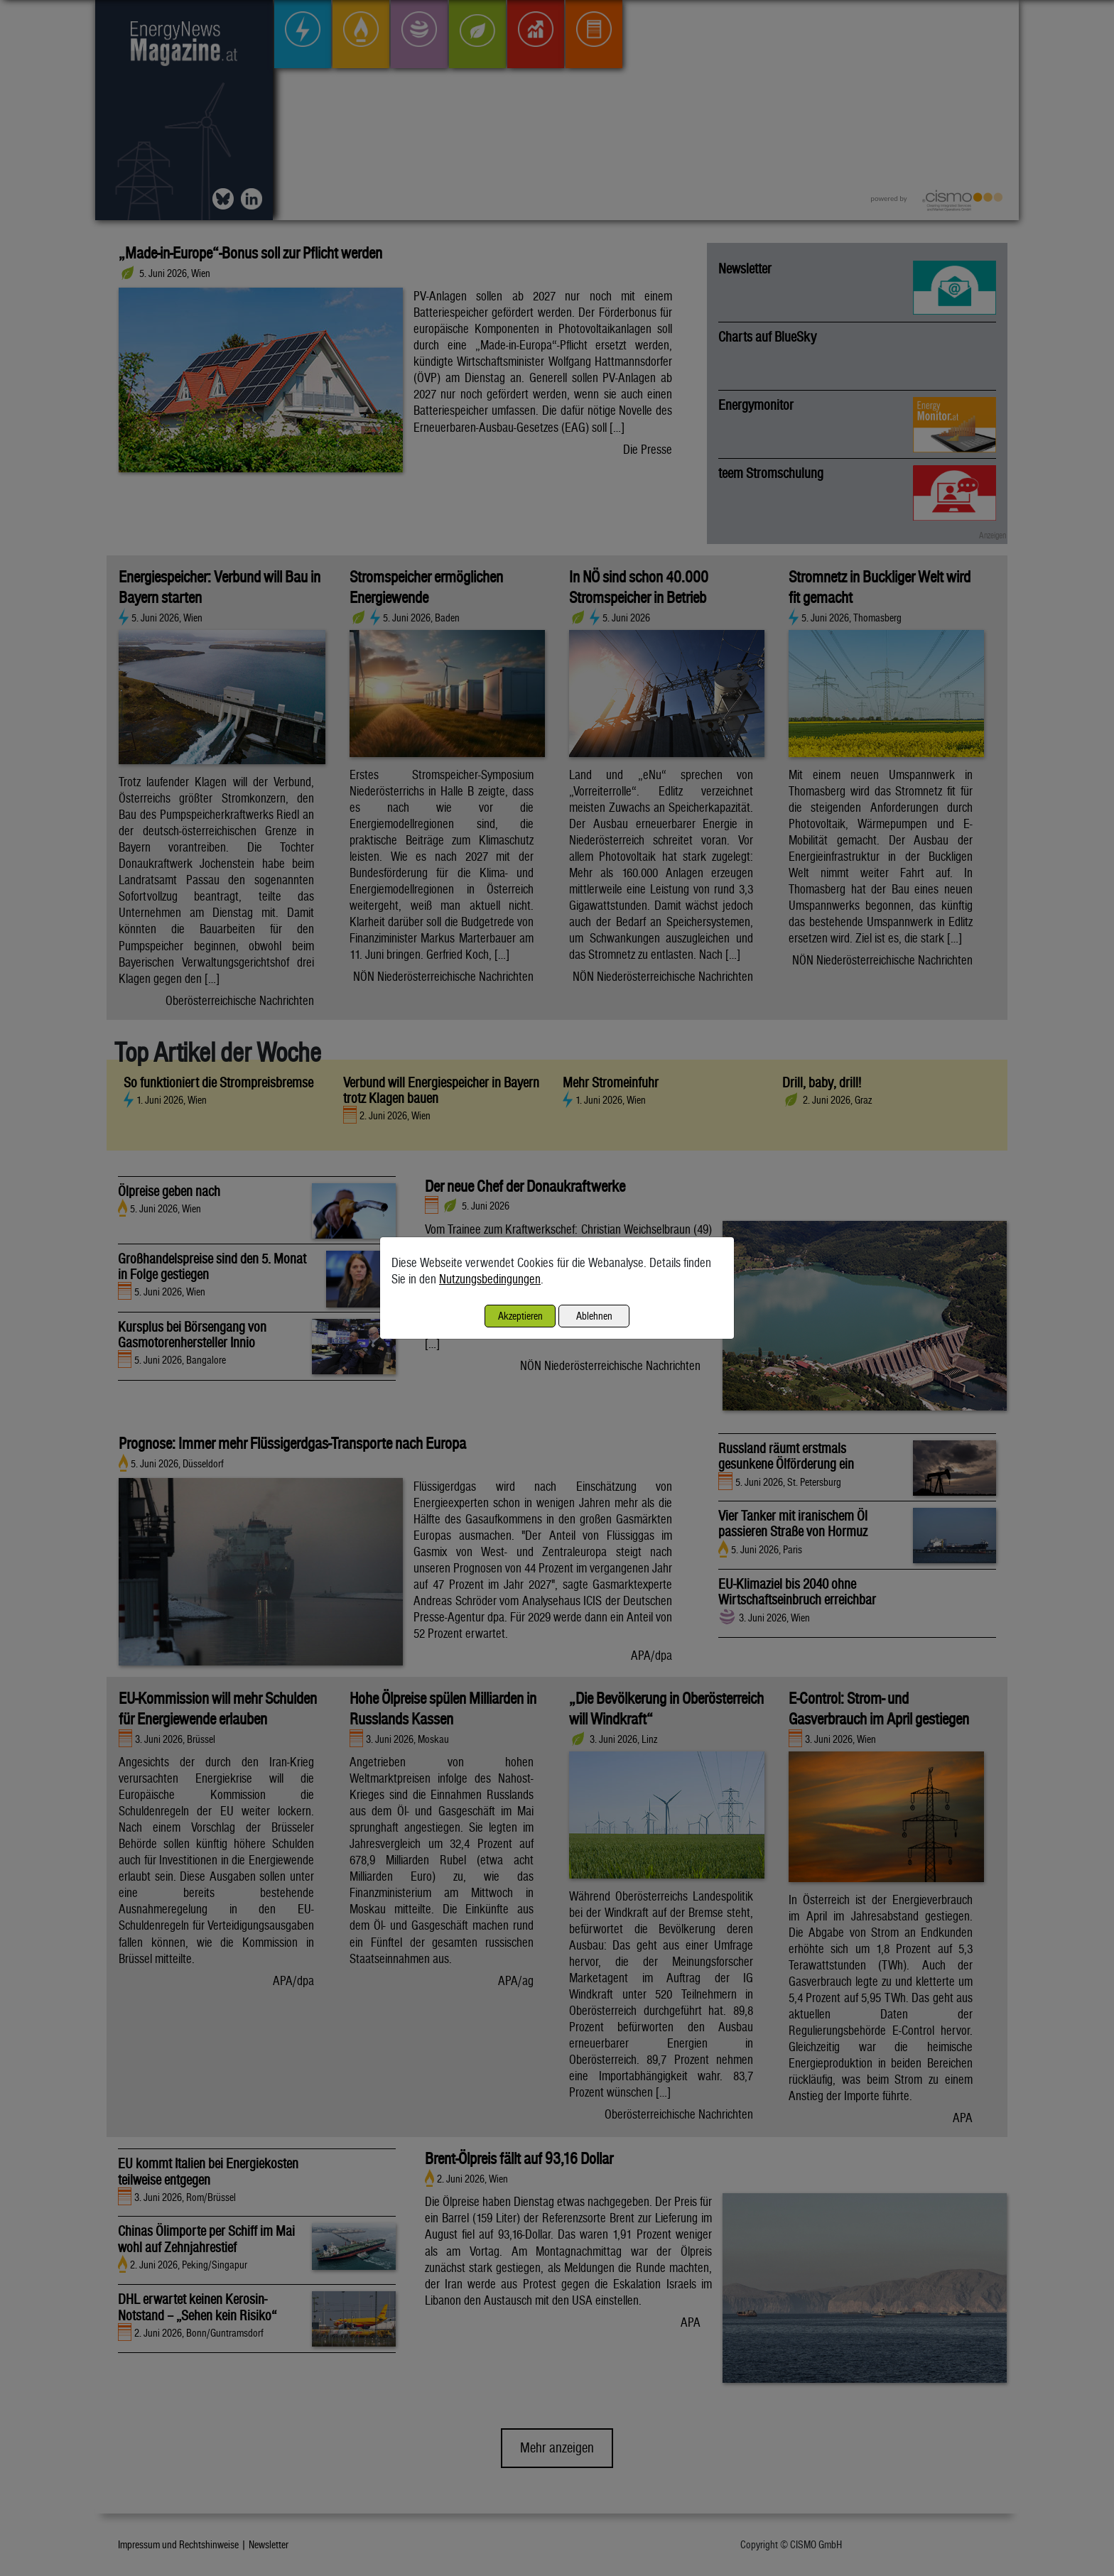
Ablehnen (594, 1316)
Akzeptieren (520, 1316)
